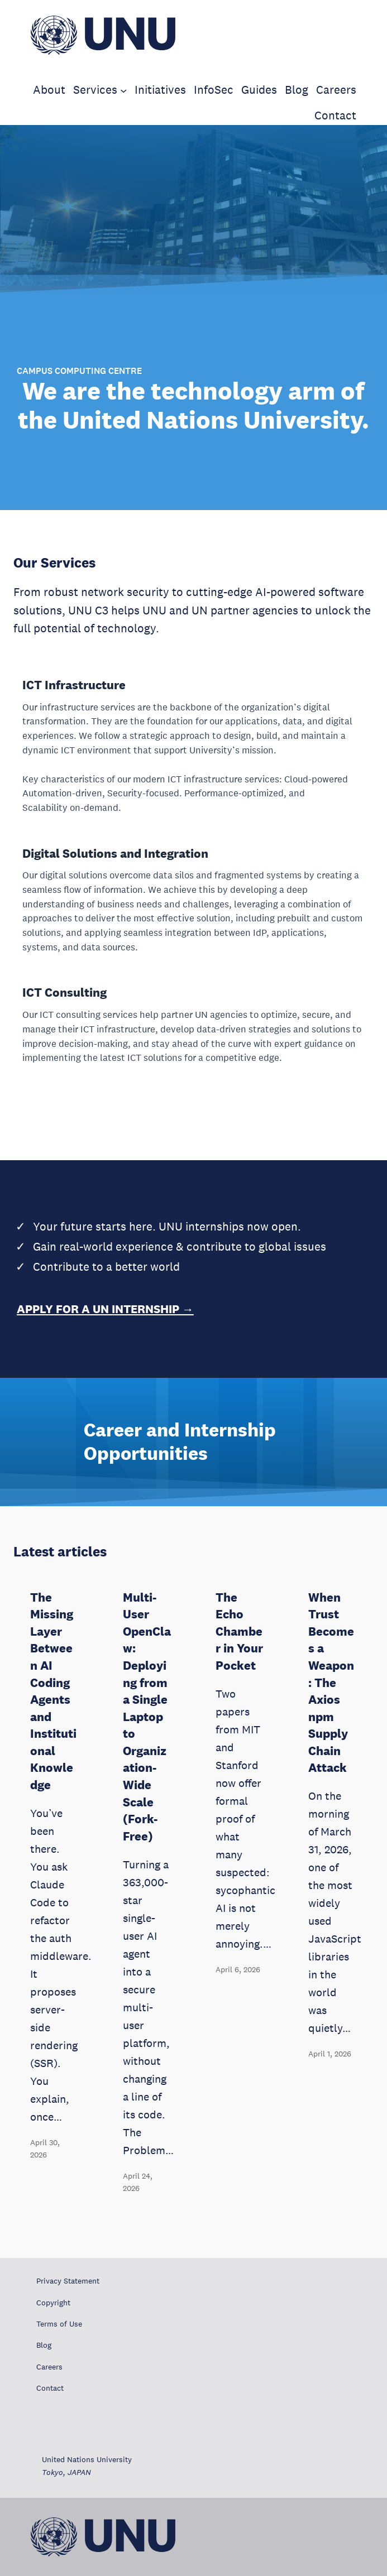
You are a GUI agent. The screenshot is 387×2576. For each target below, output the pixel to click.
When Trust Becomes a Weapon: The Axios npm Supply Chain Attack (331, 1682)
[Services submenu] (123, 89)
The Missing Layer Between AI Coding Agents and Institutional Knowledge (53, 1690)
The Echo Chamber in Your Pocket (239, 1631)
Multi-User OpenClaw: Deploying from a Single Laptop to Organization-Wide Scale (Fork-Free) (147, 1716)
